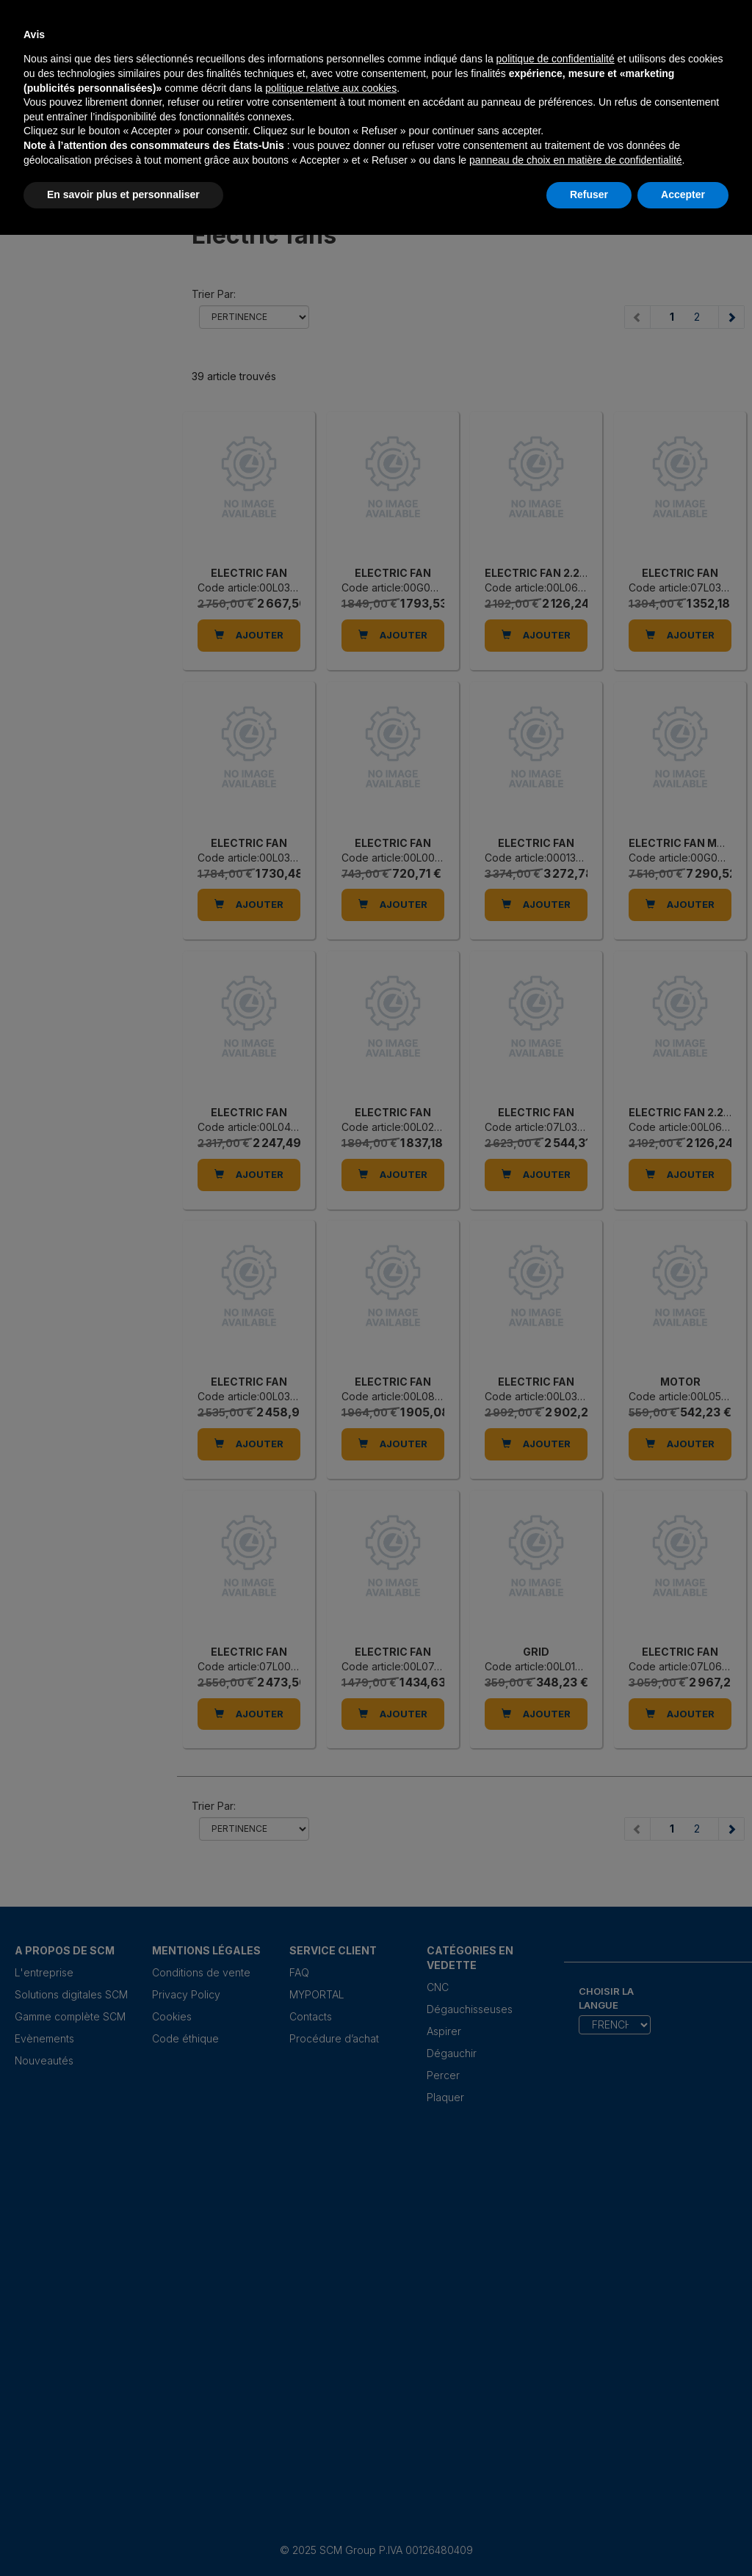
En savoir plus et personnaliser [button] (123, 194)
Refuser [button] (589, 194)
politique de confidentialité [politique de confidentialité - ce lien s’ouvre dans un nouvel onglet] (555, 59)
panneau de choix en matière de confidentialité (575, 160)
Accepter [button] (683, 194)
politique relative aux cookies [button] (331, 88)
